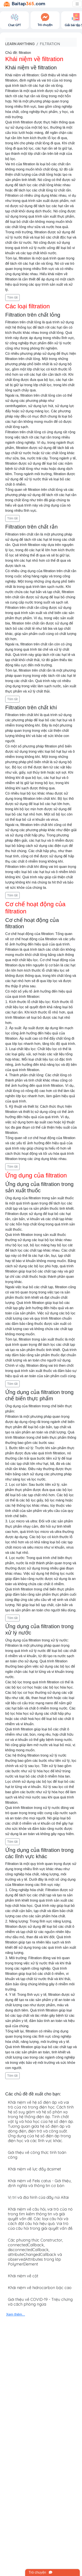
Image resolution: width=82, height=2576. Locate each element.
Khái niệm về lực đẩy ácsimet (34, 2169)
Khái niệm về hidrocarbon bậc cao (40, 2287)
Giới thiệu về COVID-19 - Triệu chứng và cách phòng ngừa (40, 2302)
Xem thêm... (15, 2314)
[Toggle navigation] (77, 4)
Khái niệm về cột (23, 2275)
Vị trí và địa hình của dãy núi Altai (38, 2197)
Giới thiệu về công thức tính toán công (37, 2155)
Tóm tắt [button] (12, 297)
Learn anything (20, 43)
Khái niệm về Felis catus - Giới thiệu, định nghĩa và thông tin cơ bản (39, 2183)
